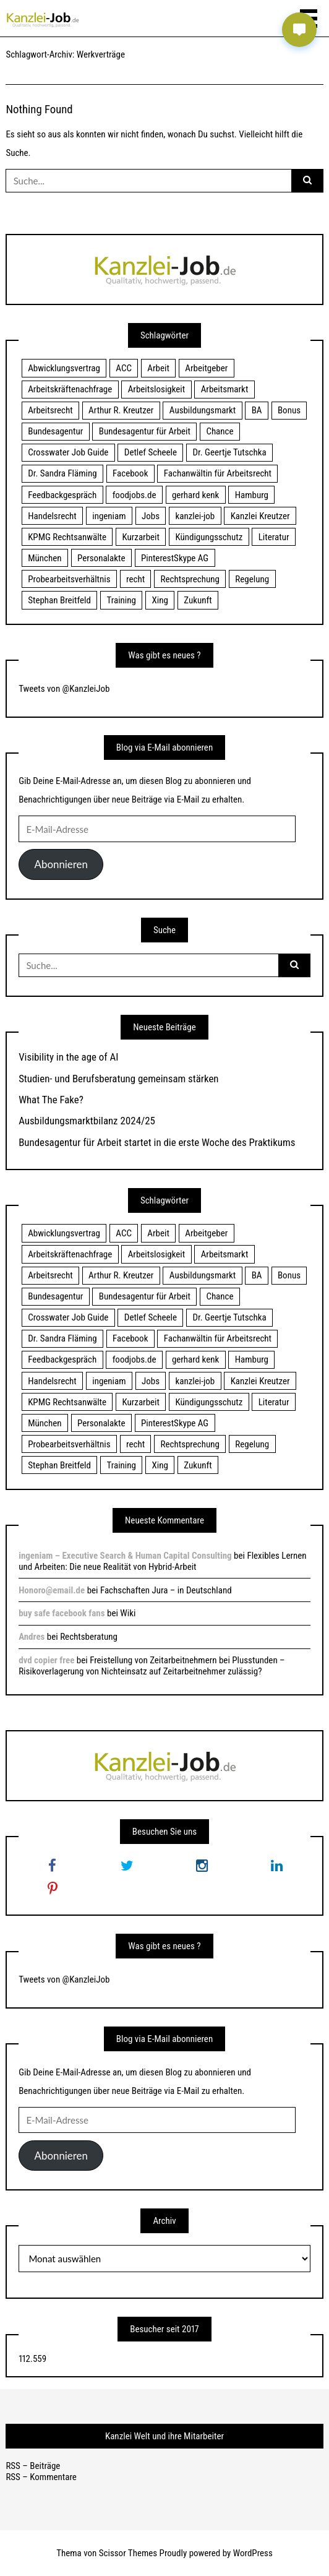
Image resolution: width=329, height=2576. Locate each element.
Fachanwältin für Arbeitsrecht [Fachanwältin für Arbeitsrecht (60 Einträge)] (217, 473)
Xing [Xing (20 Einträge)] (160, 600)
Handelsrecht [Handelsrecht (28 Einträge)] (52, 516)
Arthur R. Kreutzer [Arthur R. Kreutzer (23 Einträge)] (120, 410)
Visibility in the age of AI (68, 1057)
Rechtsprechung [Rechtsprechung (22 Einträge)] (190, 579)
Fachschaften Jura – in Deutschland (166, 1590)
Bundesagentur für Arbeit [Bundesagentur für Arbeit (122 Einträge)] (144, 431)
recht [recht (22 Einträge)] (135, 579)
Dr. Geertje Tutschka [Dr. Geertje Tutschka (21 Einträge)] (229, 452)
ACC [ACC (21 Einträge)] (124, 368)
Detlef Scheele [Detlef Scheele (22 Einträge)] (150, 452)
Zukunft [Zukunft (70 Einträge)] (198, 600)
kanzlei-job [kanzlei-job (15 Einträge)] (195, 516)
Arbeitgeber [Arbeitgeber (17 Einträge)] (206, 368)
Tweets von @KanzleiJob (64, 688)
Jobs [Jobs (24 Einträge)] (151, 516)
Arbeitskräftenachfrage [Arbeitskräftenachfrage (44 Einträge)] (70, 389)
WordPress (253, 2553)
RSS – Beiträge (33, 2465)
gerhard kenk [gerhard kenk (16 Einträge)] (195, 495)
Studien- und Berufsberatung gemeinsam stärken (118, 1078)
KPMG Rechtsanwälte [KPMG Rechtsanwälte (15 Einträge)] (67, 537)
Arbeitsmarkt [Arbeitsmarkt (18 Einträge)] (225, 389)
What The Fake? (51, 1099)
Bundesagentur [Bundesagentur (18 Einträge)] (55, 431)
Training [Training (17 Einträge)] (121, 600)
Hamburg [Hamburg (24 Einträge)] (251, 495)
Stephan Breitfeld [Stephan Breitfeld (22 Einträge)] (59, 600)
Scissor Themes (128, 2553)
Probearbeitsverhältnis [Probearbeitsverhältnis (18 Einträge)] (69, 579)
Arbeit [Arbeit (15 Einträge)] (158, 368)
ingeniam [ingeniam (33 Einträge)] (109, 516)
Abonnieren (61, 864)
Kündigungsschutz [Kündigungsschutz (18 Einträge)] (208, 537)
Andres (32, 1636)
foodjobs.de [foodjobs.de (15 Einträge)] (134, 495)
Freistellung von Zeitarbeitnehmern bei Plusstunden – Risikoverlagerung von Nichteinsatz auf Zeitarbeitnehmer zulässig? (152, 1666)
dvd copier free (46, 1660)
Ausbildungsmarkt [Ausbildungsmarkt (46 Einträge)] (202, 410)
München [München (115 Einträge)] (44, 558)
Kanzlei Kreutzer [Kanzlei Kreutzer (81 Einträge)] (260, 516)
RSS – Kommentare (41, 2477)
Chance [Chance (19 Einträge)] (219, 431)
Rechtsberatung (89, 1636)
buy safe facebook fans (62, 1613)
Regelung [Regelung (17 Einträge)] (252, 579)
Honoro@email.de (52, 1590)
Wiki (127, 1613)
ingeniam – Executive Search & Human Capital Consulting (125, 1555)
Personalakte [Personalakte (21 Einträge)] (101, 558)
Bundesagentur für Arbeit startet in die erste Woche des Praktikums (157, 1142)
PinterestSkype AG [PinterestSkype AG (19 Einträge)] (174, 558)
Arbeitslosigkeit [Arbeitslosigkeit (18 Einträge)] (157, 389)
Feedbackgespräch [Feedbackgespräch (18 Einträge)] (62, 495)
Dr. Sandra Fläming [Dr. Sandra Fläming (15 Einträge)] (62, 473)
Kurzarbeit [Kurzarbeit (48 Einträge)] (141, 537)
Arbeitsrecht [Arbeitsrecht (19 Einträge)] (50, 410)
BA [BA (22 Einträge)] (257, 410)
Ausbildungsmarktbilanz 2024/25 (87, 1120)
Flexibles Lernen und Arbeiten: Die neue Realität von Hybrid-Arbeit (162, 1561)
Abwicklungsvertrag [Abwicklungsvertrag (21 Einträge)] (64, 368)
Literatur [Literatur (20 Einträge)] (273, 537)
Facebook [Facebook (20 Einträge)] (130, 473)
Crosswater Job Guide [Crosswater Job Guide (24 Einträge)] (68, 452)
